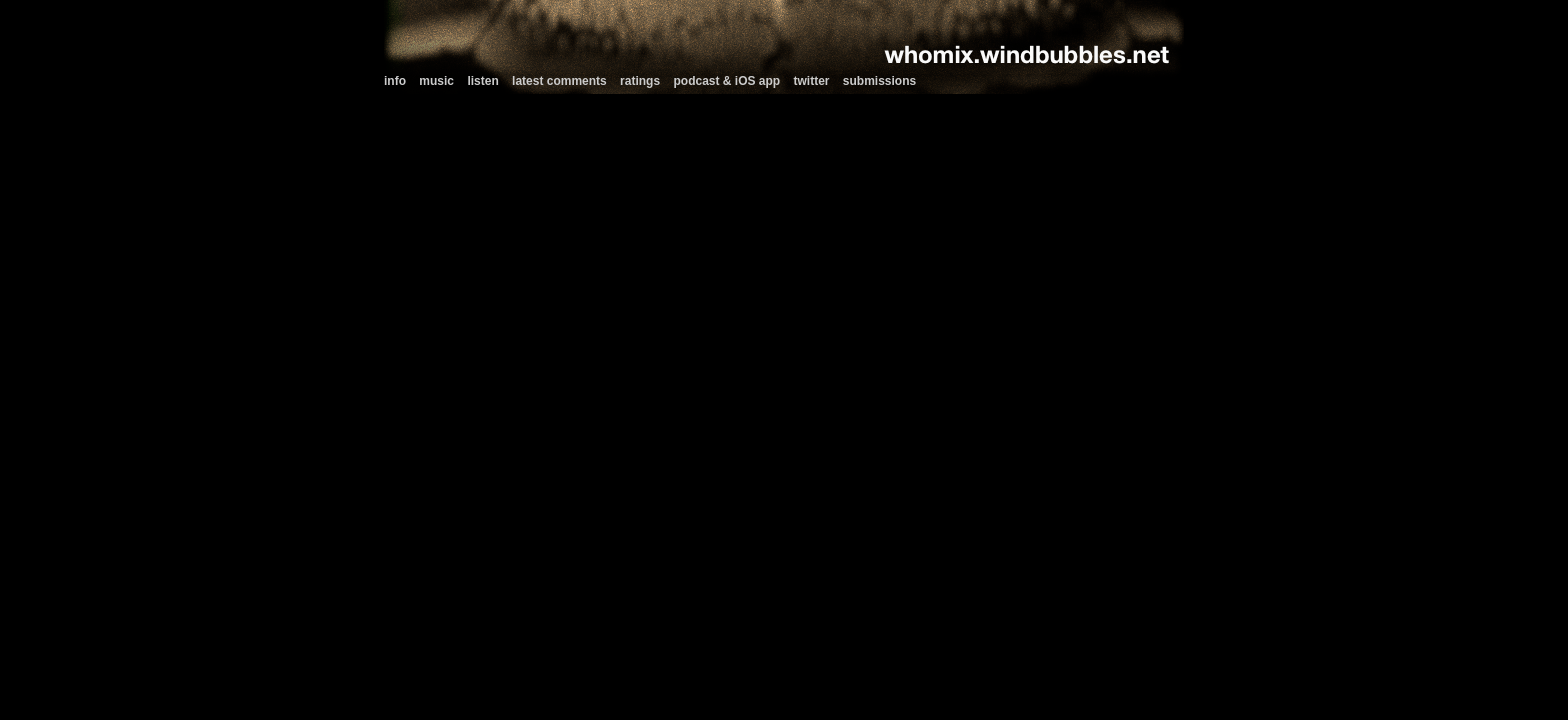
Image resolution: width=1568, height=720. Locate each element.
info (395, 81)
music (436, 81)
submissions (879, 81)
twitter (812, 81)
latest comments (559, 81)
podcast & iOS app (726, 81)
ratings (640, 81)
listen (482, 81)
